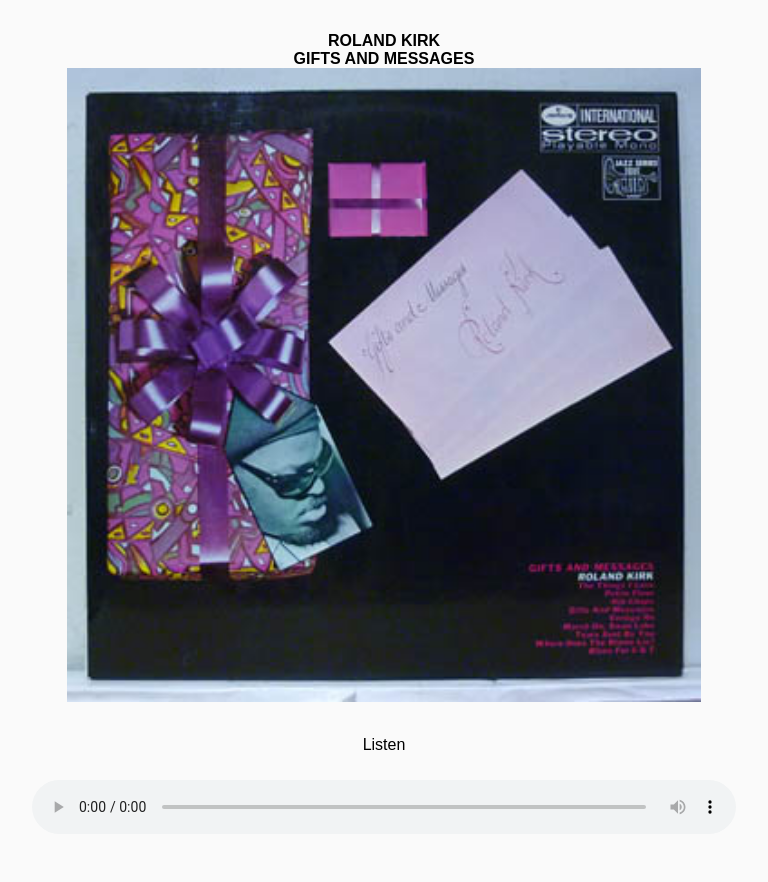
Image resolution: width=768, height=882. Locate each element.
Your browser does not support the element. (384, 794)
